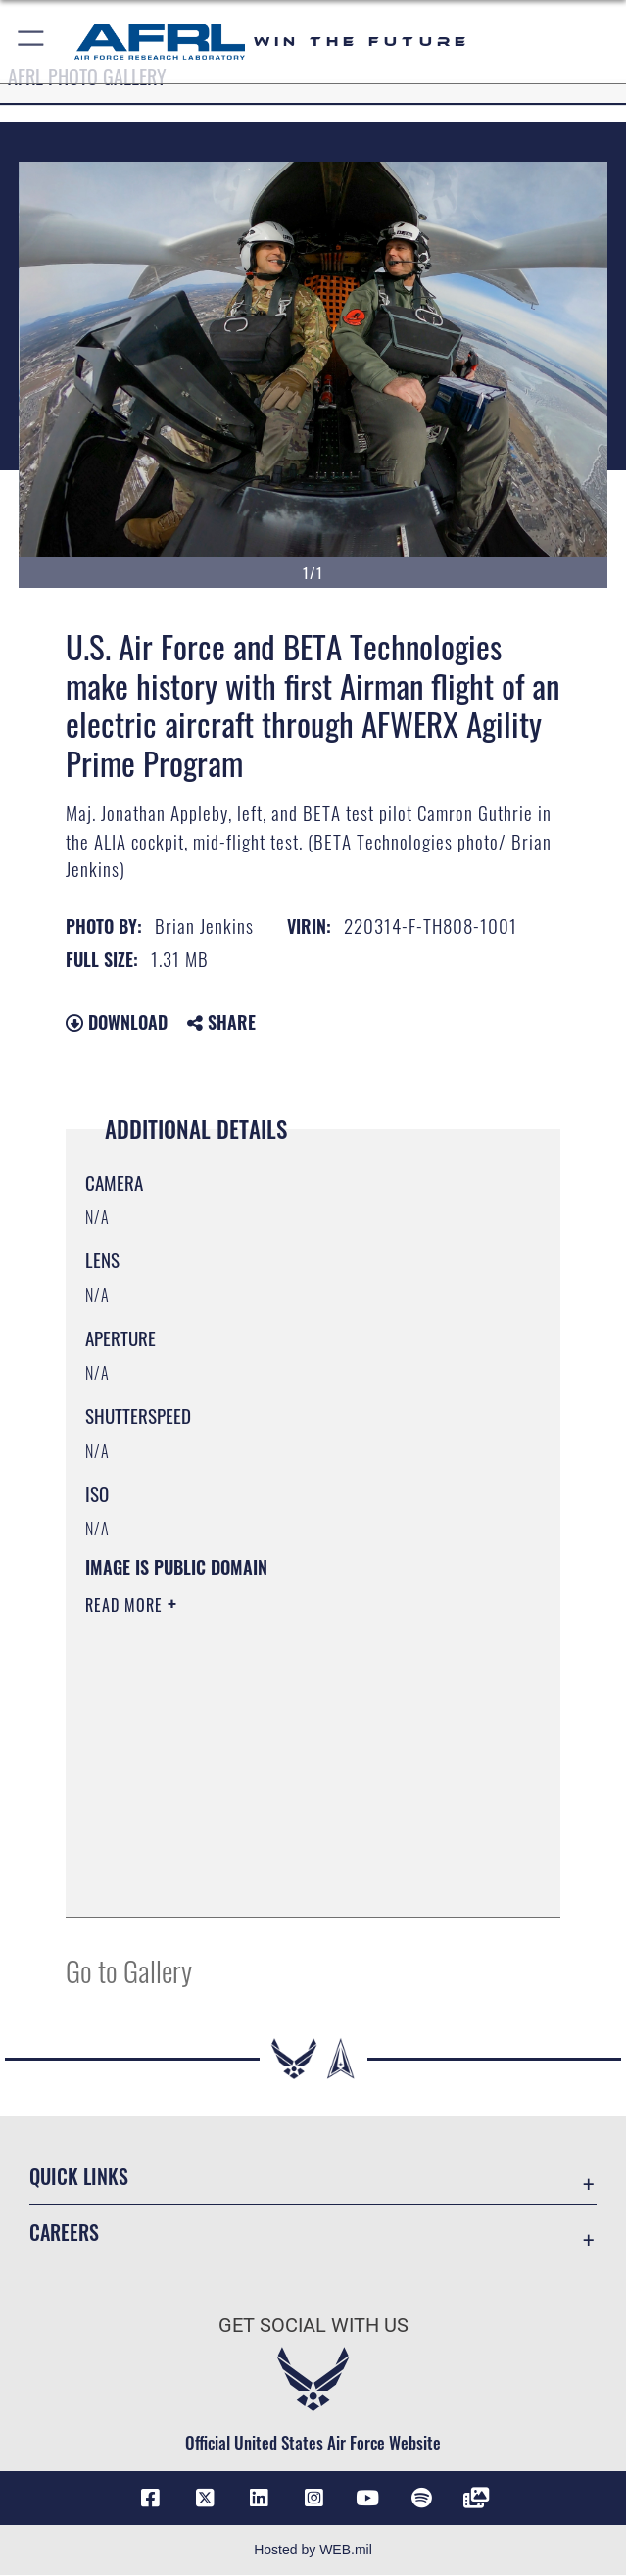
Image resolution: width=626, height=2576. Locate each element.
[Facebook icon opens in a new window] (150, 2498)
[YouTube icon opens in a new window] (367, 2498)
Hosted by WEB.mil (313, 2550)
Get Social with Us (313, 2325)
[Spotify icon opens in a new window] (421, 2498)
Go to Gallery (129, 1970)
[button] (32, 41)
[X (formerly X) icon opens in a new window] (204, 2498)
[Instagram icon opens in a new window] (313, 2498)
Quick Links (78, 2176)
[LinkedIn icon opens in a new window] (258, 2498)
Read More (126, 1605)
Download (117, 1022)
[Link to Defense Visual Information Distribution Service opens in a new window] (476, 2498)
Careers (64, 2232)
